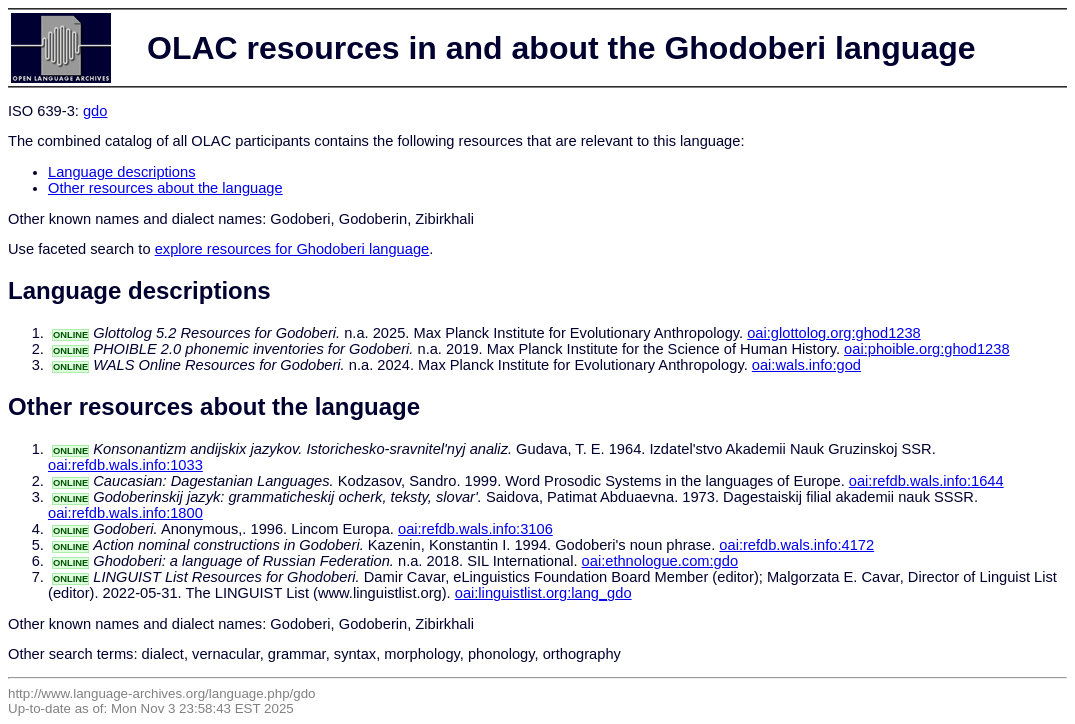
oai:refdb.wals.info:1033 (125, 465)
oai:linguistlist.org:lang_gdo (543, 593)
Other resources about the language (165, 188)
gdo (95, 111)
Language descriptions (122, 172)
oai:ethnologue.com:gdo (660, 561)
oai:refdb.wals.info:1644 (926, 481)
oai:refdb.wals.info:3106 (475, 529)
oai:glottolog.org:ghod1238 (834, 333)
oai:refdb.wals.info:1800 (125, 513)
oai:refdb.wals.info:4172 (796, 545)
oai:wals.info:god (806, 365)
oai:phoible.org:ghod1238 (926, 349)
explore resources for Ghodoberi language (292, 249)
